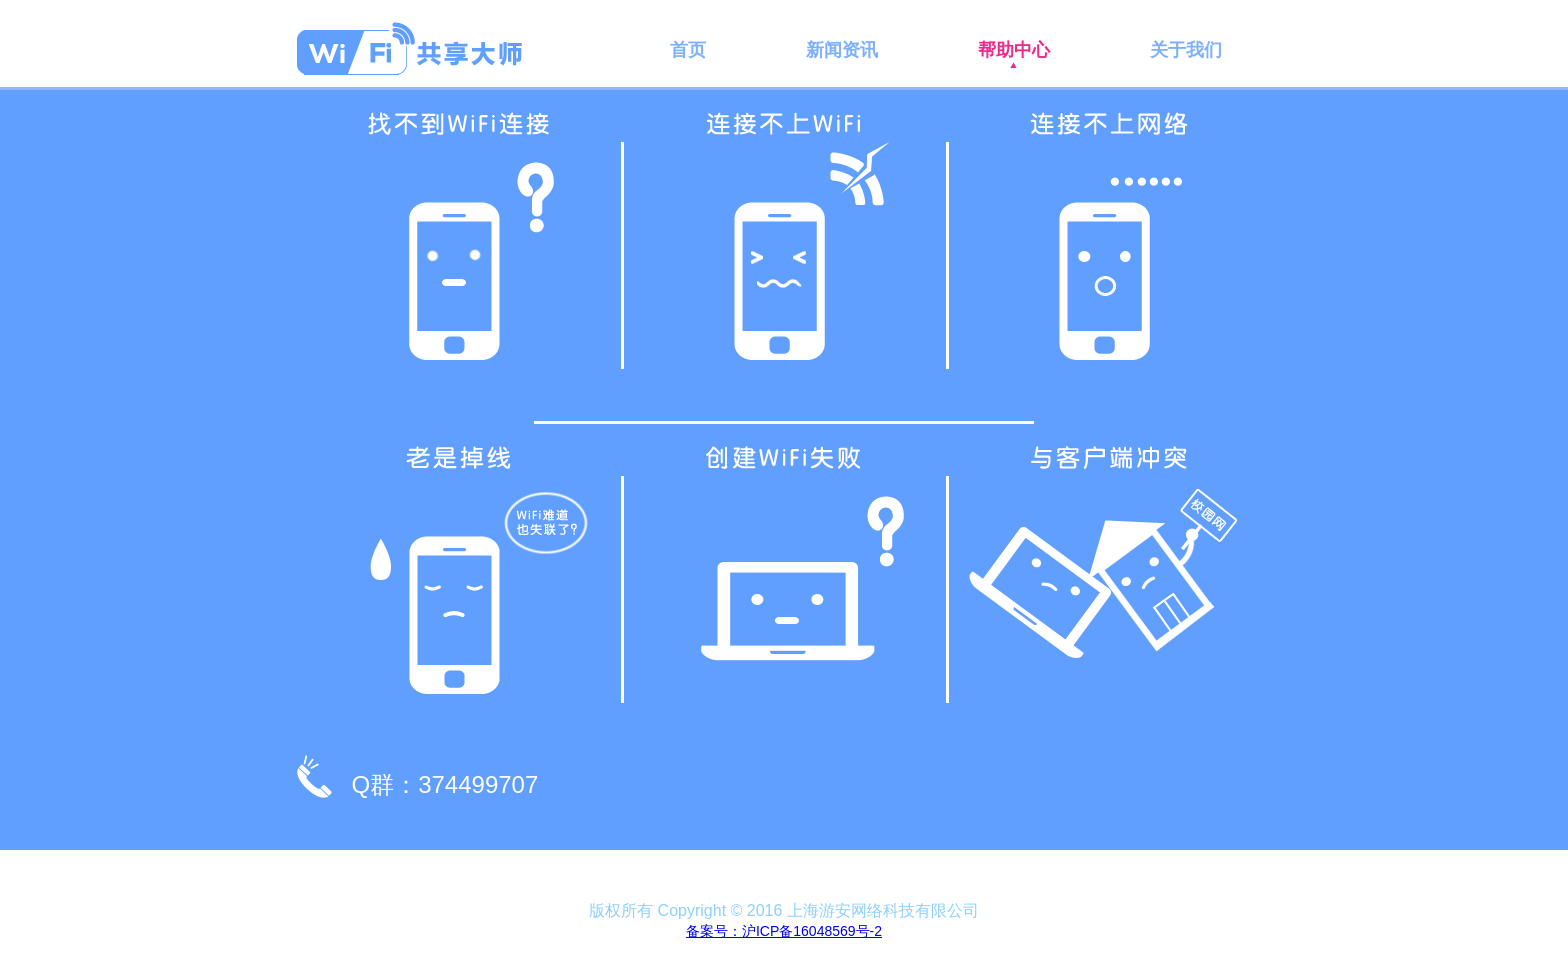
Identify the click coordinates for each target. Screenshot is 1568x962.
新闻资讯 (842, 50)
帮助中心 (1014, 50)
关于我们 (1186, 50)
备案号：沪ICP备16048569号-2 (784, 931)
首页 (688, 50)
